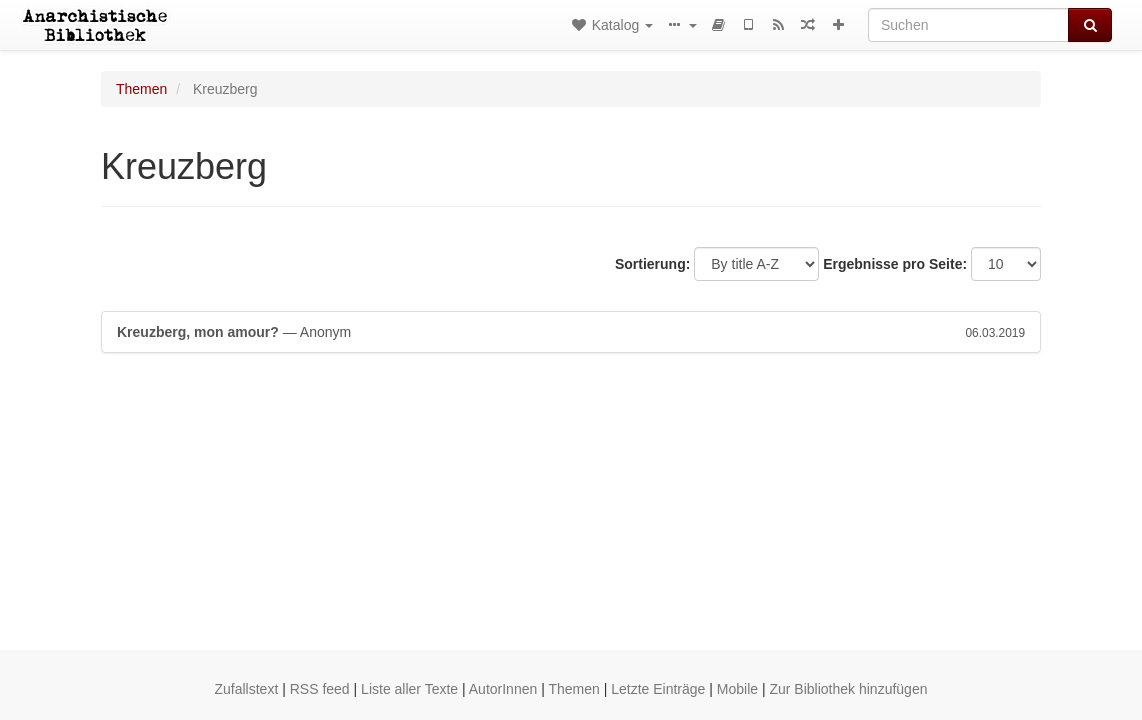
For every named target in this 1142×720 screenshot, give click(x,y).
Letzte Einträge (658, 689)
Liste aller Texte (409, 689)
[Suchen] (968, 25)
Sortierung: (652, 264)
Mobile (737, 689)
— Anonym (571, 332)
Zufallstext (247, 689)
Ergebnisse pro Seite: (895, 264)
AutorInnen (503, 689)
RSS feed (320, 689)
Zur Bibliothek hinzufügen (848, 689)
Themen (141, 89)
